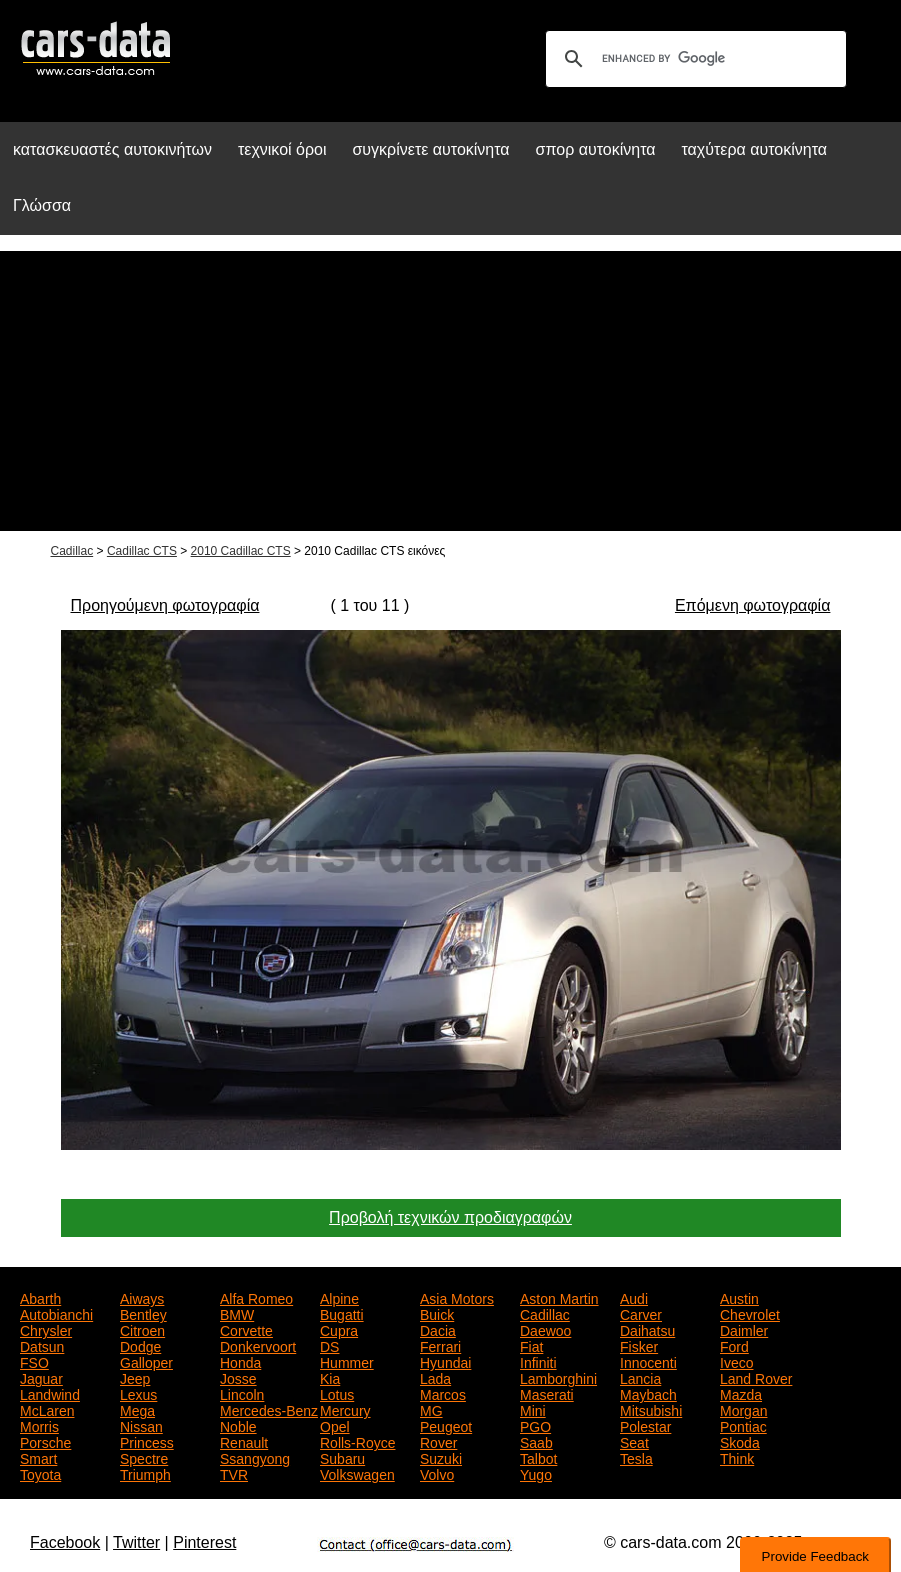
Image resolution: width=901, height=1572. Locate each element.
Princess (147, 1441)
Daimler (744, 1329)
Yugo (536, 1473)
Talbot (538, 1457)
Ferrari (440, 1345)
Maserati (547, 1393)
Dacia (438, 1329)
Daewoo (545, 1329)
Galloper (146, 1361)
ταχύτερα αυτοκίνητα (755, 149)
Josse (238, 1377)
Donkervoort (258, 1345)
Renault (244, 1441)
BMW (237, 1313)
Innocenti (648, 1361)
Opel (335, 1425)
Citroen (142, 1329)
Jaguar (41, 1377)
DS (329, 1345)
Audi (634, 1297)
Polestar (645, 1425)
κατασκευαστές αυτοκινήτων (112, 149)
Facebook (65, 1542)
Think (737, 1457)
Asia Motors (457, 1297)
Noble (238, 1425)
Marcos (443, 1393)
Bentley (143, 1313)
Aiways (142, 1297)
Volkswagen (357, 1473)
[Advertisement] (450, 391)
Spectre (144, 1457)
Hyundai (445, 1361)
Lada (435, 1377)
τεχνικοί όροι (282, 149)
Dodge (140, 1345)
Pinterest (204, 1542)
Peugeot (446, 1425)
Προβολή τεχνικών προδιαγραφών (450, 1217)
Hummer (347, 1361)
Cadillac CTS (142, 551)
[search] (693, 59)
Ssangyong (255, 1457)
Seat (634, 1441)
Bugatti (342, 1313)
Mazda (741, 1393)
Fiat (531, 1345)
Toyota (40, 1473)
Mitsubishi (651, 1409)
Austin (739, 1297)
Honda (240, 1361)
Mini (533, 1409)
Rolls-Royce (357, 1441)
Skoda (740, 1441)
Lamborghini (558, 1377)
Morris (39, 1425)
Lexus (138, 1393)
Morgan (743, 1409)
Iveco (736, 1361)
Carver (641, 1313)
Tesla (636, 1457)
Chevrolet (750, 1313)
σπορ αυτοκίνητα (596, 149)
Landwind (50, 1393)
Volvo (437, 1473)
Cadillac (72, 551)
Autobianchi (56, 1313)
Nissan (141, 1425)
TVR (234, 1473)
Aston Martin (559, 1297)
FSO (34, 1361)
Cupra (339, 1329)
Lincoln (242, 1393)
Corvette (246, 1329)
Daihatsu (647, 1329)
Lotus (337, 1393)
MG (431, 1409)
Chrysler (46, 1329)
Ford (734, 1345)
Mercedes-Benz (269, 1409)
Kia (330, 1377)
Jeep (135, 1377)
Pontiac (743, 1425)
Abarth (40, 1297)
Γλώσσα (42, 205)
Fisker (639, 1345)
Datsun (42, 1345)
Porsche (45, 1441)
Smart (38, 1457)
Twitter (136, 1542)
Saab (536, 1441)
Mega (137, 1409)
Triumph (145, 1473)
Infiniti (538, 1361)
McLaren (47, 1409)
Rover (438, 1441)
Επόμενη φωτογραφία (752, 605)
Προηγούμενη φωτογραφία (165, 605)
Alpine (339, 1297)
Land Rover (756, 1377)
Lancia (640, 1377)
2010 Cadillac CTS (241, 551)
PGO (535, 1425)
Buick (437, 1313)
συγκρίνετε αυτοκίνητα (430, 149)
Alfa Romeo (256, 1297)
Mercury (345, 1409)
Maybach (648, 1393)
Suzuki (441, 1457)
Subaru (342, 1457)
